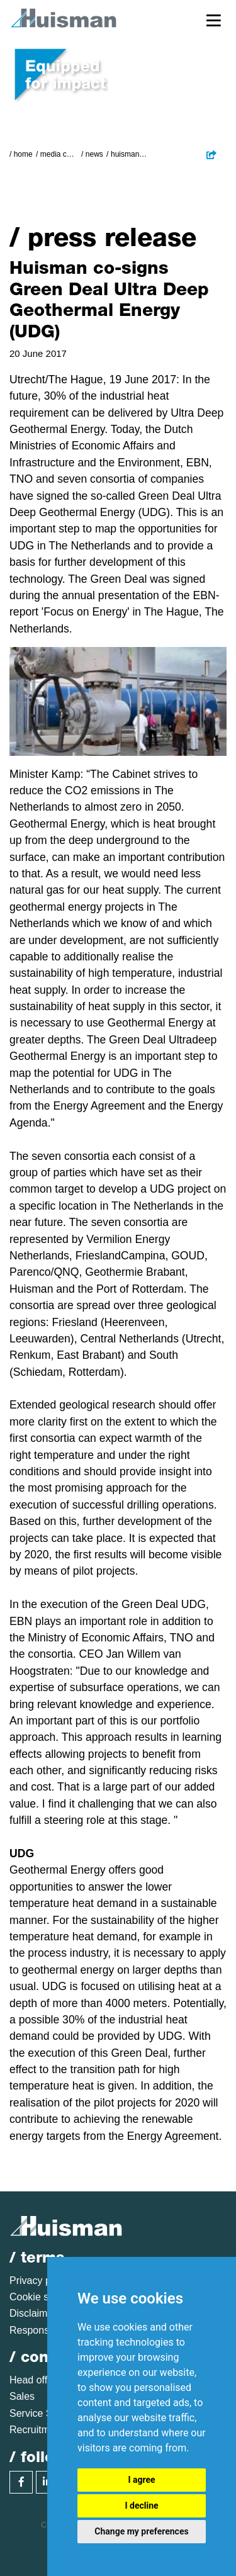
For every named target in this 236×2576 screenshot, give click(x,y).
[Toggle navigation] (213, 20)
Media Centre (59, 154)
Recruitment (36, 2429)
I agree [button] (141, 2480)
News (94, 154)
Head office (34, 2380)
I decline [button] (141, 2505)
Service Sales (40, 2413)
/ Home (21, 154)
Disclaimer (33, 2313)
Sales (22, 2396)
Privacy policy (40, 2280)
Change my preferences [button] (141, 2531)
